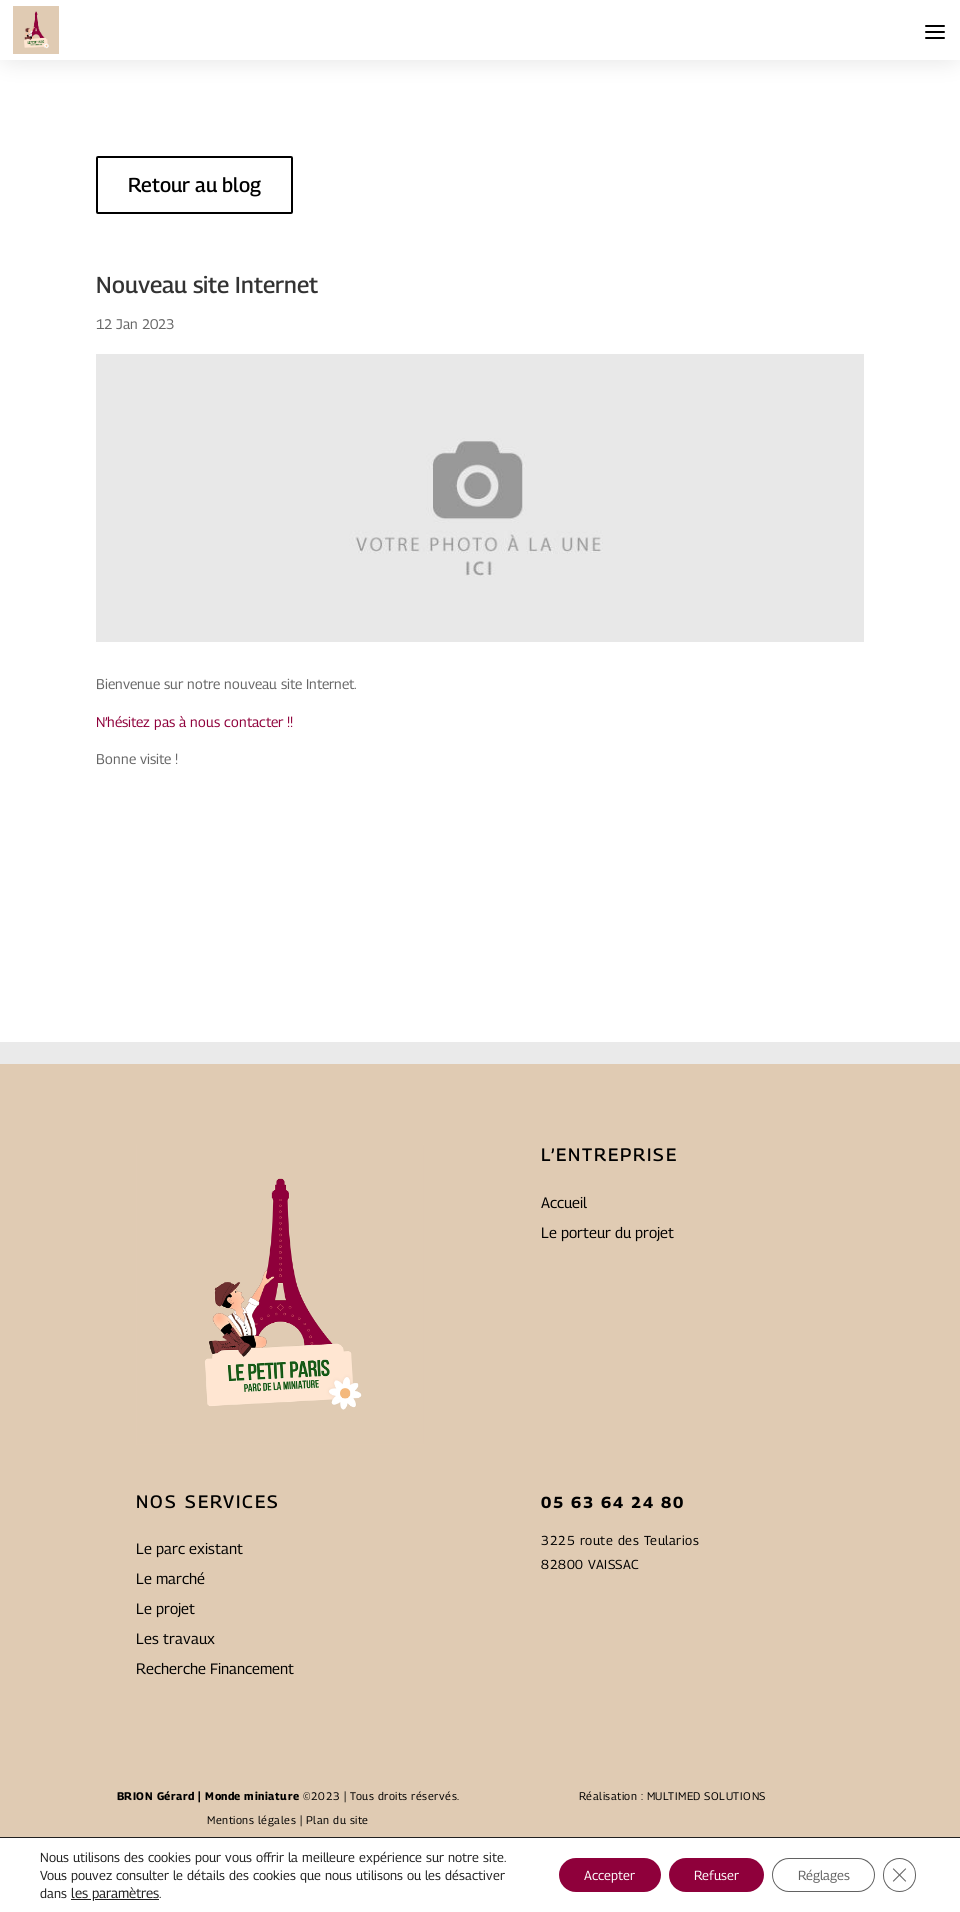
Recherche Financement (215, 1804)
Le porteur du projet (607, 1368)
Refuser (694, 1865)
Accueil (564, 1338)
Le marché (170, 1714)
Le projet (165, 1744)
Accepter (576, 1865)
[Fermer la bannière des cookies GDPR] (898, 1866)
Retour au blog (194, 185)
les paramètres (178, 1893)
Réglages (814, 1865)
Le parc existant (189, 1684)
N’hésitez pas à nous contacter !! (194, 721)
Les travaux (175, 1774)
